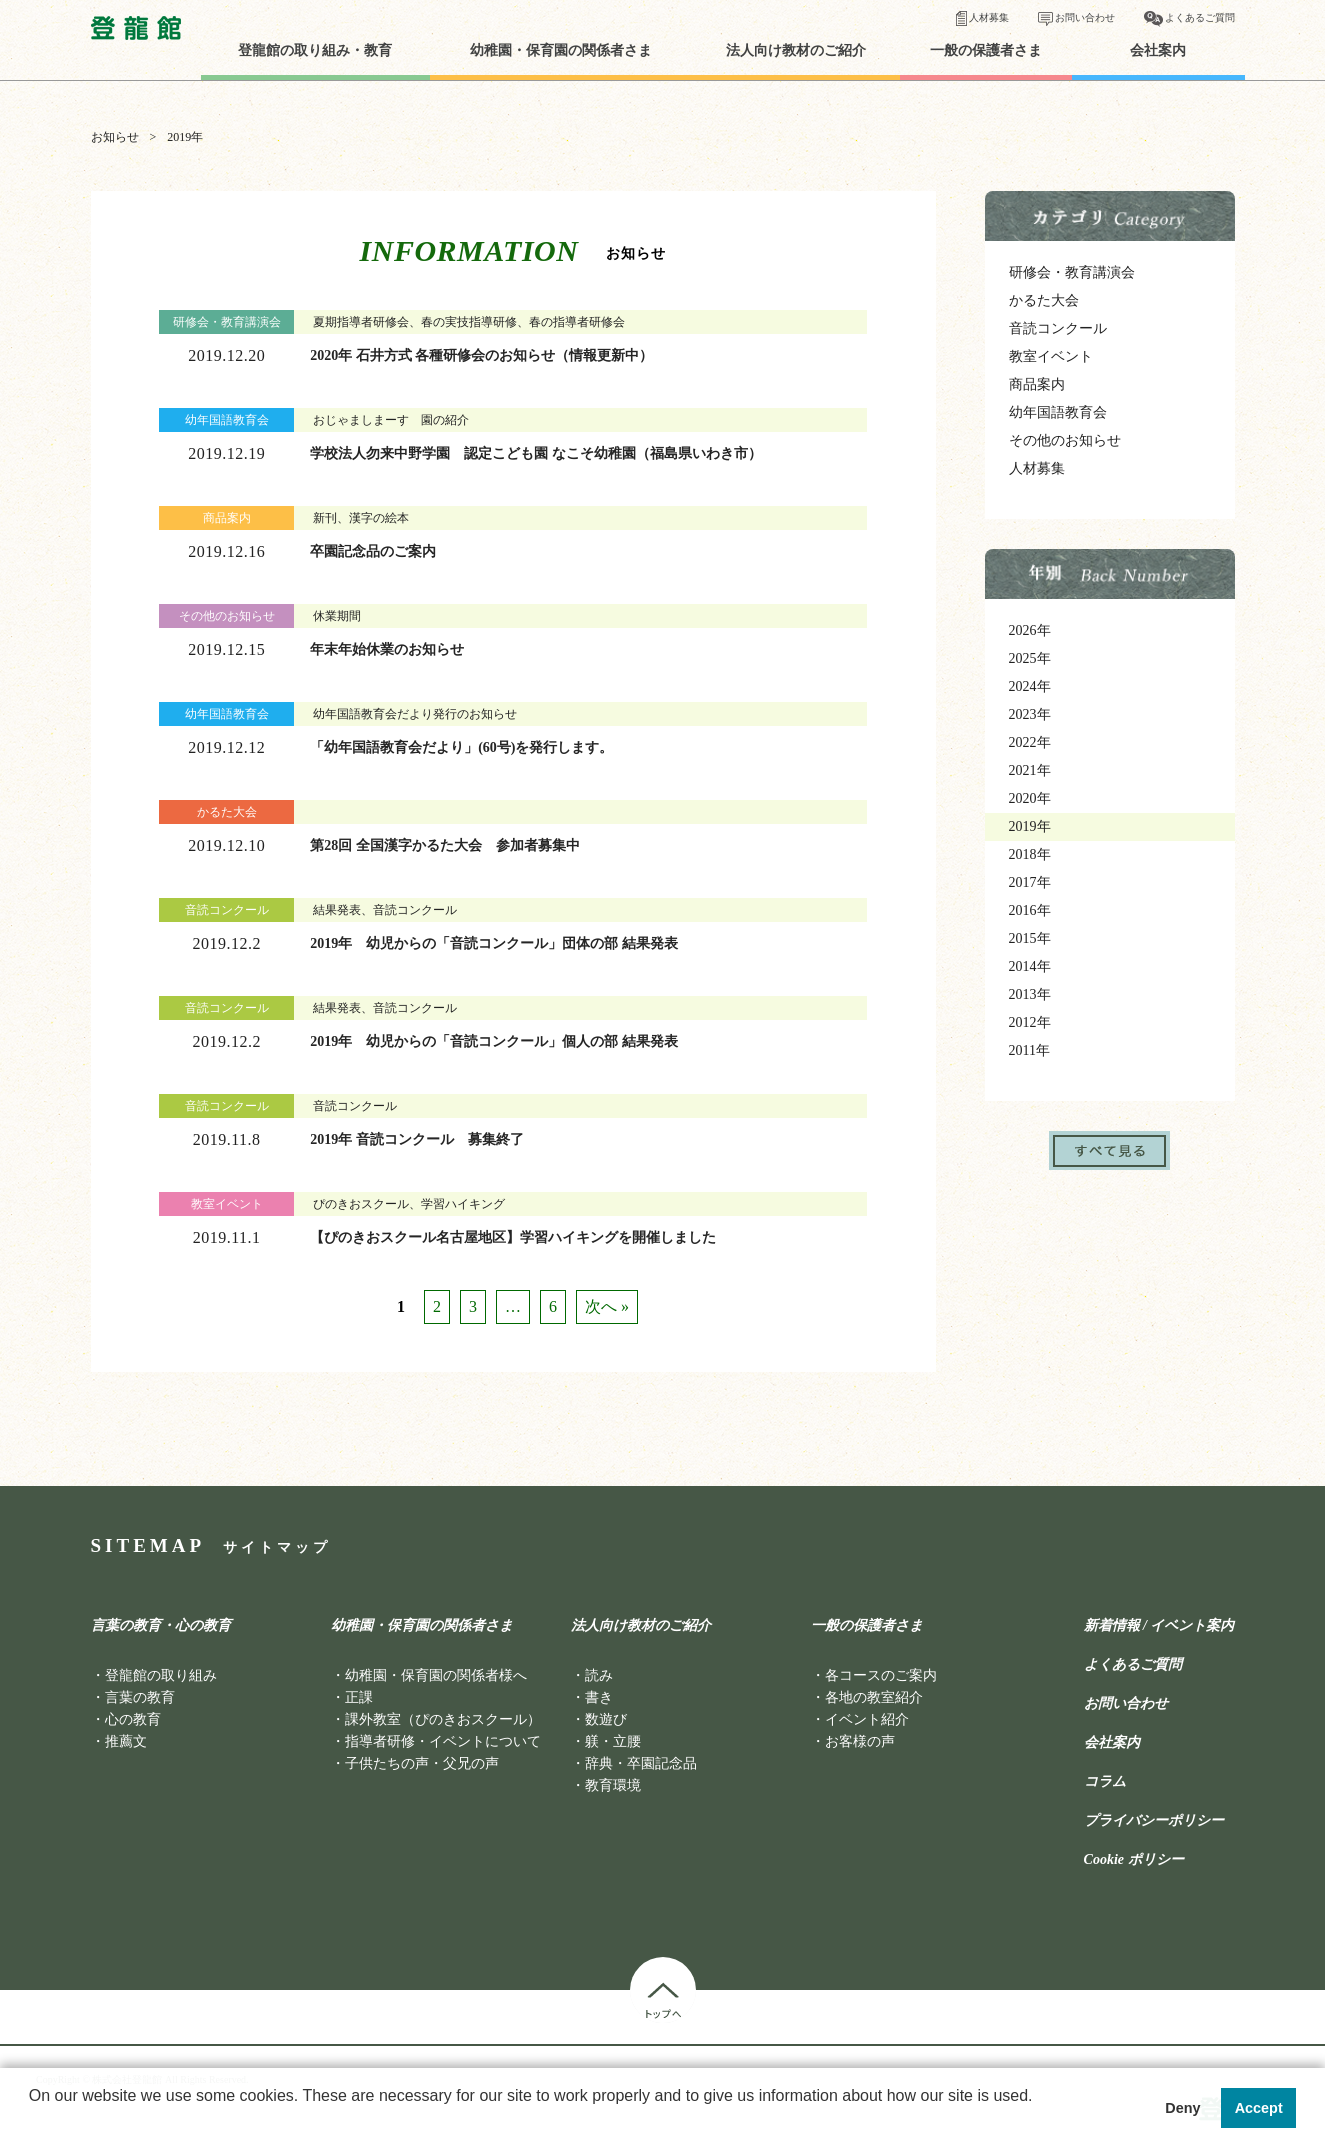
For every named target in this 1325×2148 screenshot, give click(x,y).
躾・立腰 (613, 1741)
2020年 (1030, 798)
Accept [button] (1259, 2108)
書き (599, 1697)
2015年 (1030, 938)
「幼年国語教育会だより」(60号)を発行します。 (461, 747)
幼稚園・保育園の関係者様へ (436, 1675)
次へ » (607, 1306)
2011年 (1029, 1050)
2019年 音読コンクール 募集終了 (417, 1139)
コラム (1105, 1782)
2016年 (1030, 910)
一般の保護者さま (986, 51)
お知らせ (115, 137)
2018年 (1030, 854)
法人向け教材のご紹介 (796, 51)
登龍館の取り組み (161, 1675)
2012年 (1030, 1022)
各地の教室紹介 (874, 1697)
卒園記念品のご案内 (373, 551)
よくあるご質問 (1200, 17)
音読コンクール (1058, 328)
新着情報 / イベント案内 (1159, 1626)
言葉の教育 (140, 1697)
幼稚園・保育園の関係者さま (561, 51)
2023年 (1030, 714)
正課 (359, 1697)
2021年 (1030, 770)
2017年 (1030, 882)
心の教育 (133, 1719)
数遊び (606, 1719)
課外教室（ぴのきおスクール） (443, 1719)
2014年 (1030, 966)
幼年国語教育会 (1058, 412)
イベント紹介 (867, 1719)
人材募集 (989, 17)
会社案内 (1158, 51)
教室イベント (1051, 356)
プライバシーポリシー (1154, 1821)
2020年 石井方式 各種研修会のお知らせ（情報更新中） (481, 355)
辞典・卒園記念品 (641, 1763)
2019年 (1030, 826)
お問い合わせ (1085, 17)
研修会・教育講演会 (1072, 272)
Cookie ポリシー (1134, 1860)
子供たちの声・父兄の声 (422, 1763)
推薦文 (126, 1741)
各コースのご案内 (881, 1675)
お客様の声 (860, 1741)
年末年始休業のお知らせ (387, 649)
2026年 (1030, 630)
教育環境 (613, 1785)
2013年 (1030, 994)
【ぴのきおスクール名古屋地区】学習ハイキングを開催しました (513, 1237)
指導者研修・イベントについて (443, 1741)
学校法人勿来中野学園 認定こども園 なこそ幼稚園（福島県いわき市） (536, 453)
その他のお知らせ (1065, 440)
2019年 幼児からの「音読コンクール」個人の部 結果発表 (494, 1041)
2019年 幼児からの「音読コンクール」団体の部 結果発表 (494, 943)
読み (599, 1675)
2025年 (1030, 658)
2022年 (1030, 742)
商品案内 (1037, 384)
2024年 (1030, 686)
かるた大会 (1044, 300)
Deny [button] (1182, 2108)
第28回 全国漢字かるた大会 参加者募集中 (445, 845)
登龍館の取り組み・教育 (315, 51)
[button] (32, 2122)
